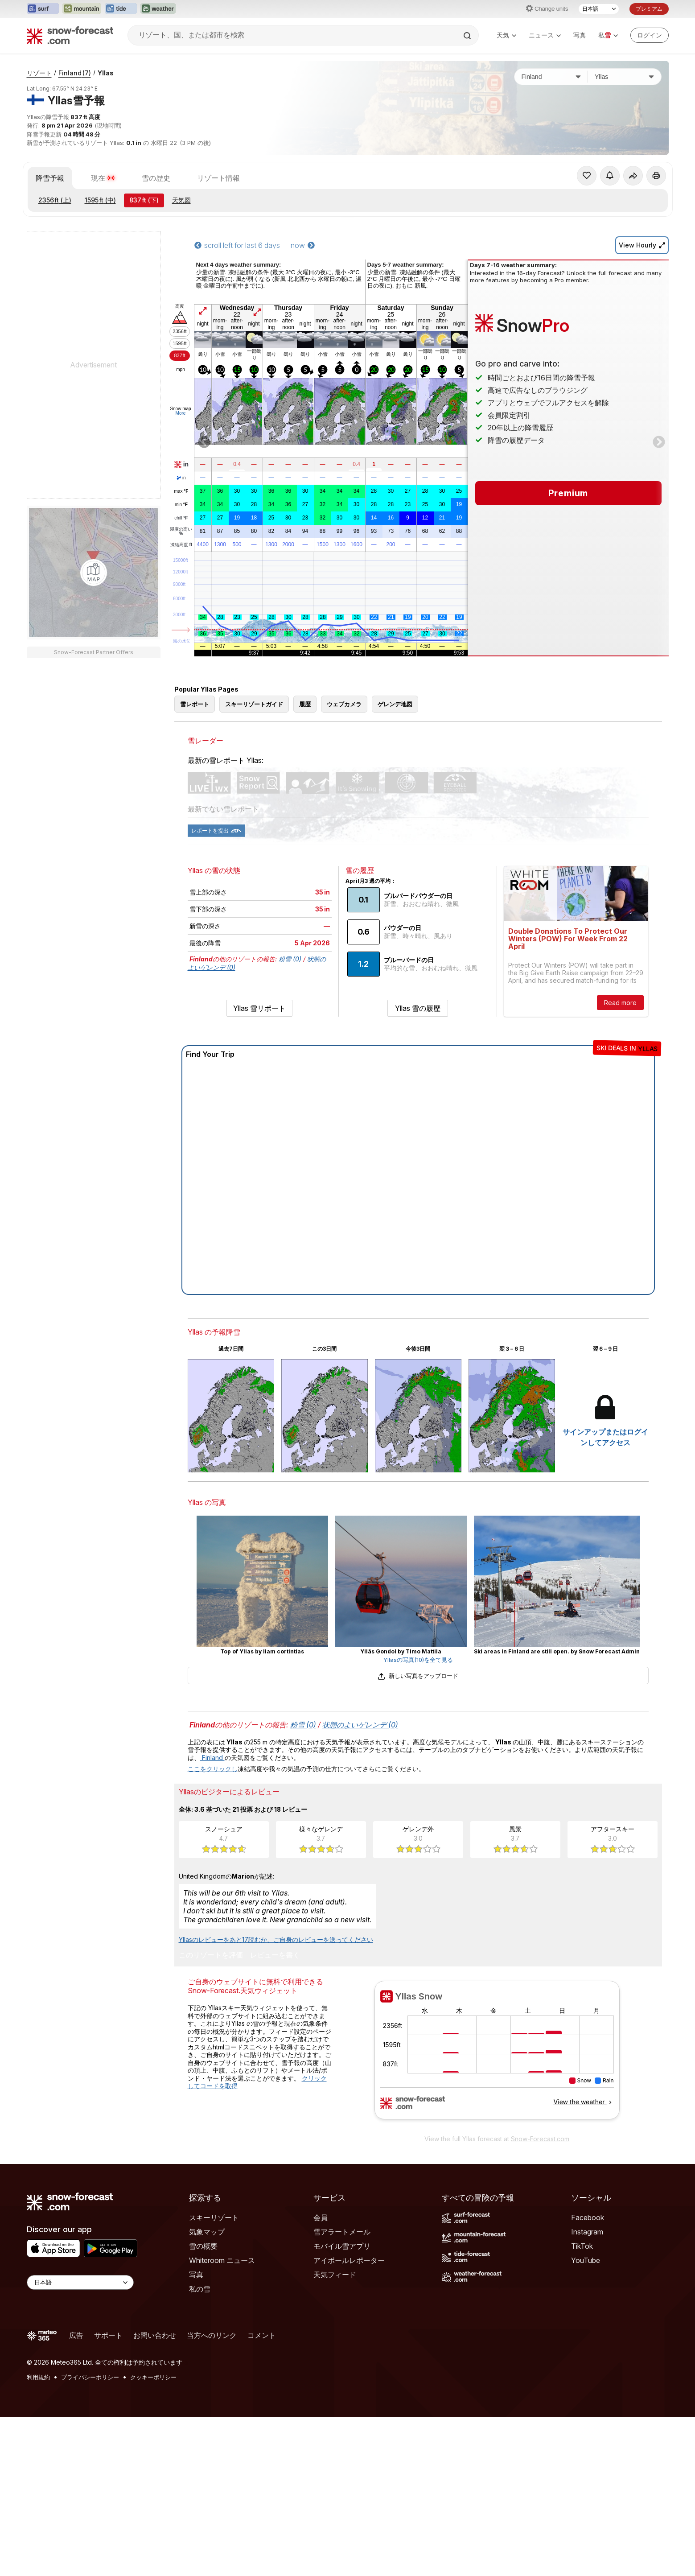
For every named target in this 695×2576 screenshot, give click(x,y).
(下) (144, 200)
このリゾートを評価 (211, 1955)
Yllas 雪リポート (259, 1008)
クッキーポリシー (153, 2377)
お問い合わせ (154, 2335)
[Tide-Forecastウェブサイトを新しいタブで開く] (121, 9)
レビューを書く (275, 1955)
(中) (100, 200)
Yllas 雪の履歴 (417, 1008)
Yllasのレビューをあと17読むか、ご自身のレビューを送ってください (276, 1939)
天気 (506, 35)
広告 (76, 2335)
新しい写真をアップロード (418, 1675)
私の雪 (199, 2288)
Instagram (587, 2231)
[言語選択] (599, 9)
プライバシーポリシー (90, 2377)
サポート (108, 2335)
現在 (103, 177)
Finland (74, 73)
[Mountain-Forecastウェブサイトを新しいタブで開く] (81, 9)
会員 (320, 2217)
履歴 (305, 704)
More (181, 413)
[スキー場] (624, 77)
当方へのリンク (212, 2335)
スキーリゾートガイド (254, 704)
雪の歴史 (156, 177)
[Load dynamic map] (93, 572)
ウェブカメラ (344, 704)
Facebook (587, 2217)
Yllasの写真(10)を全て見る (418, 1659)
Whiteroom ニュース (222, 2260)
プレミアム (649, 8)
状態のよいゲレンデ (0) (360, 1724)
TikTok (582, 2246)
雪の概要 (203, 2246)
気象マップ (207, 2231)
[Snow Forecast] (70, 35)
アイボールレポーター (349, 2260)
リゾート (39, 73)
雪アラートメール (341, 2231)
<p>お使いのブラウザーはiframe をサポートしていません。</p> (496, 2055)
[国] (551, 77)
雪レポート (194, 704)
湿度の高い (181, 531)
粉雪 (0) (290, 959)
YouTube (585, 2260)
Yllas (106, 73)
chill (181, 518)
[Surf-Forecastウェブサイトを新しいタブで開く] (43, 9)
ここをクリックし (213, 1768)
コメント (261, 2335)
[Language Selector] (80, 2282)
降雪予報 (50, 177)
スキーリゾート (214, 2217)
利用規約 (38, 2377)
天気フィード (334, 2274)
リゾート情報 (218, 177)
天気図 (181, 200)
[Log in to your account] (649, 35)
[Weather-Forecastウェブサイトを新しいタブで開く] (158, 9)
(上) (54, 200)
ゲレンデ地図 (395, 704)
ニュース (545, 35)
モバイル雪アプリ (341, 2246)
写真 (579, 35)
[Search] (468, 35)
